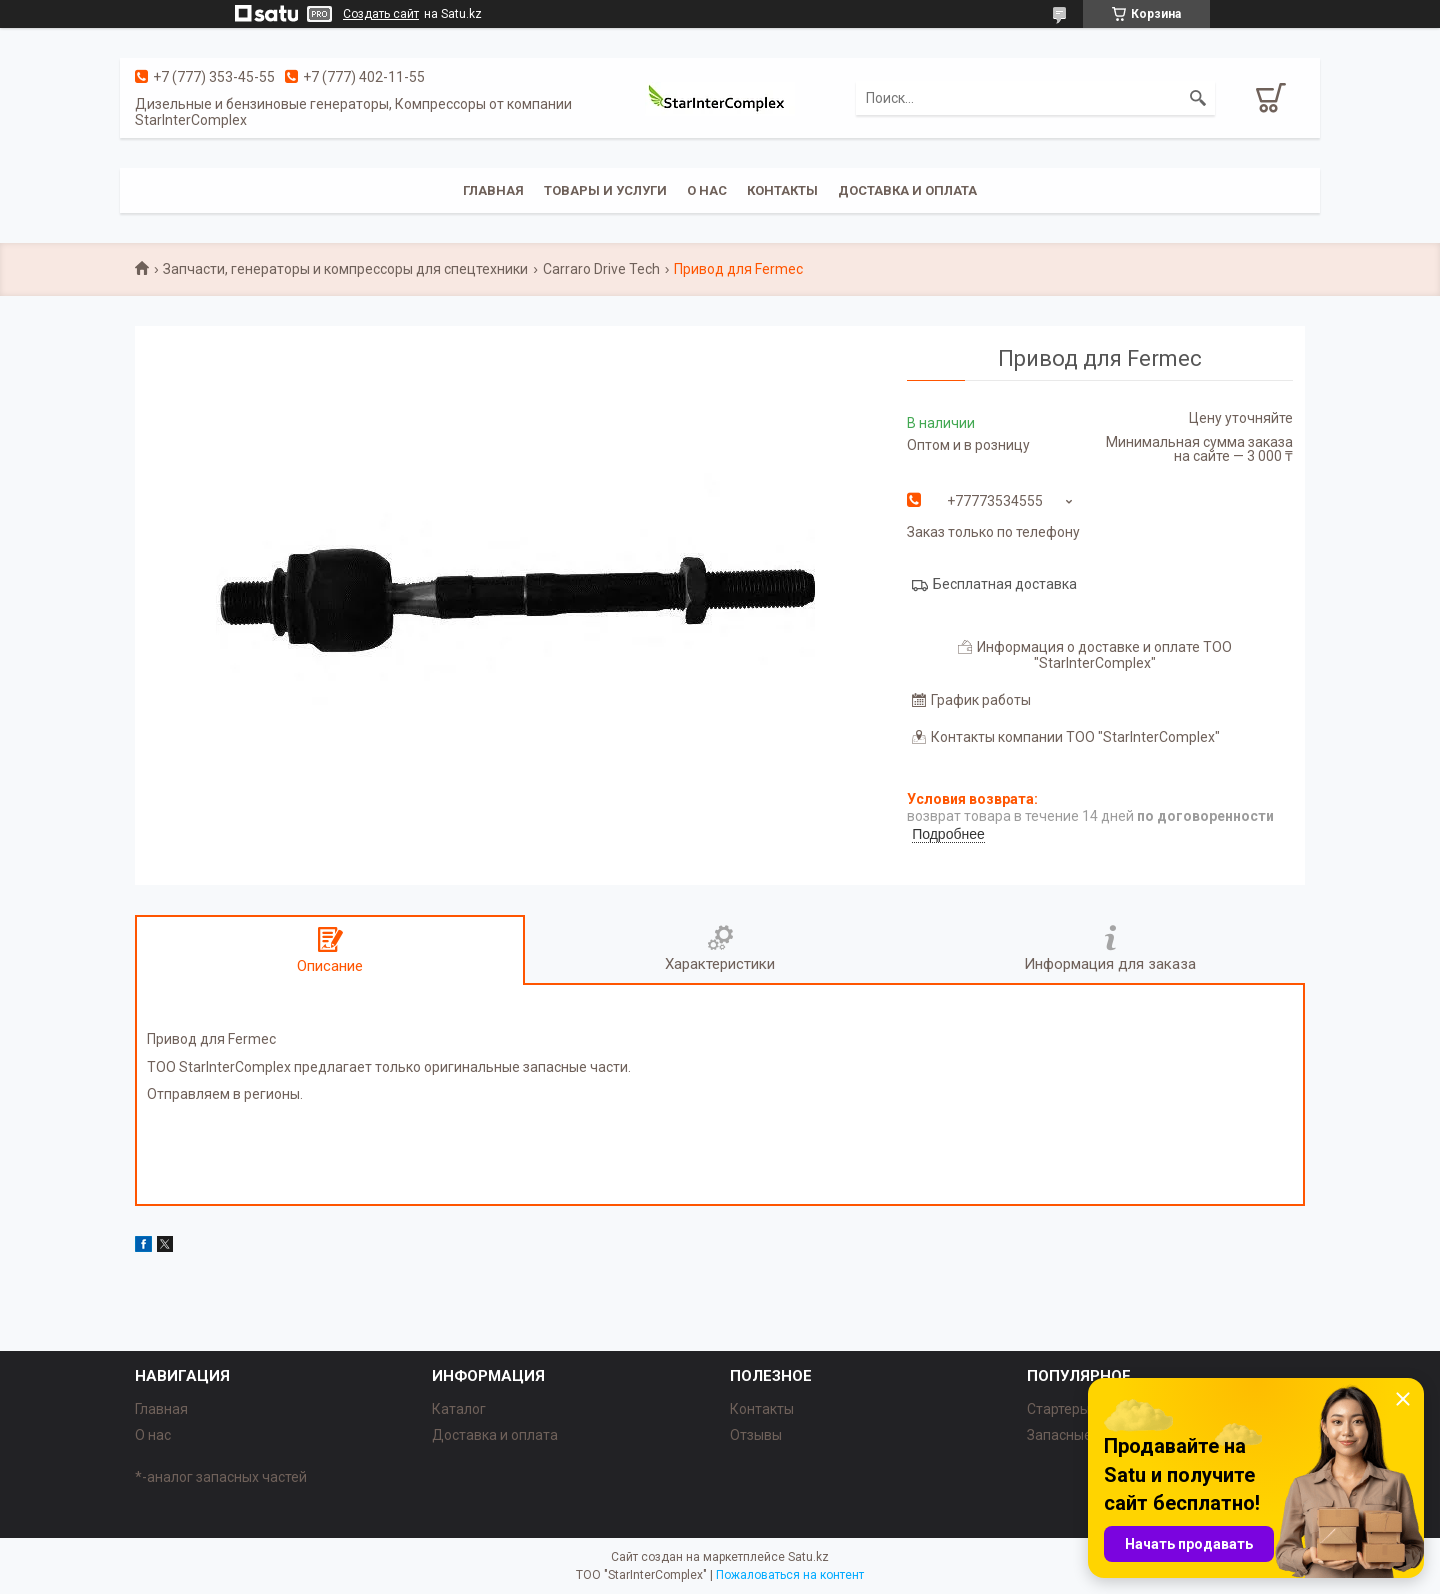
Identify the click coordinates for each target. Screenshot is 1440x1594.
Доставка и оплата (907, 190)
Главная (493, 190)
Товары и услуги (605, 190)
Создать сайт (381, 14)
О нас (707, 190)
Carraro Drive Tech (601, 269)
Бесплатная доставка (1005, 584)
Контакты (782, 190)
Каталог (459, 1409)
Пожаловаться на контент (790, 1575)
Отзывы (756, 1435)
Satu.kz (808, 1557)
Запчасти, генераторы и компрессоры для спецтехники (345, 269)
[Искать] (1198, 98)
